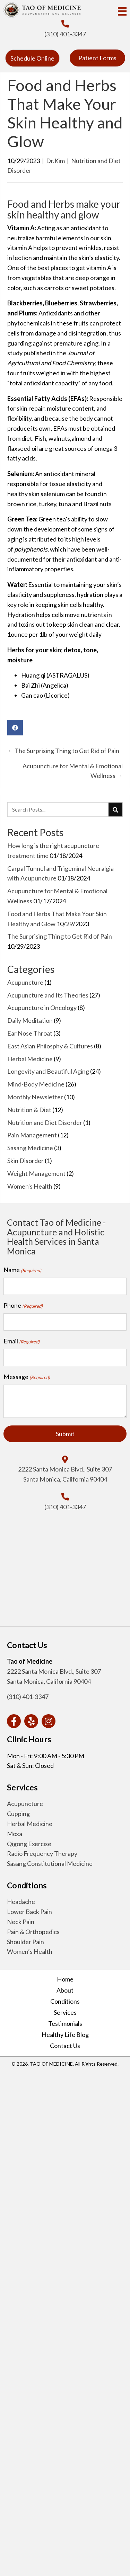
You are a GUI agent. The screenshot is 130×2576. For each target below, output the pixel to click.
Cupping (18, 1813)
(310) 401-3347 (65, 34)
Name (22, 1270)
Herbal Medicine (30, 1059)
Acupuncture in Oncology (42, 1007)
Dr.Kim (55, 160)
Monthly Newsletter (35, 1097)
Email (21, 1341)
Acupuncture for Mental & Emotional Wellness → (73, 771)
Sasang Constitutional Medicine (50, 1863)
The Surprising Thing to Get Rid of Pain (59, 936)
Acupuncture (25, 982)
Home (65, 1979)
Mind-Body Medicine (35, 1084)
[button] (32, 58)
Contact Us (65, 2045)
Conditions (65, 2001)
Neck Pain (20, 1921)
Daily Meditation (30, 1020)
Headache (21, 1901)
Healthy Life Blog (65, 2034)
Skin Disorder (25, 1160)
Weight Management (36, 1173)
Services (65, 2012)
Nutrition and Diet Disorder (44, 1122)
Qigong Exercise (29, 1844)
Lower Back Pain (29, 1911)
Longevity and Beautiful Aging (48, 1071)
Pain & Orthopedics (33, 1931)
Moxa (14, 1833)
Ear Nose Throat (29, 1033)
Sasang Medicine (30, 1148)
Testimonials (65, 2023)
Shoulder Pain (25, 1942)
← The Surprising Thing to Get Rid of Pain (63, 750)
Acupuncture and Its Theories (47, 995)
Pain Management (32, 1135)
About (65, 1990)
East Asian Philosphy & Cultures (50, 1046)
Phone (23, 1306)
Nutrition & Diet (29, 1109)
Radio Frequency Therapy (42, 1853)
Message (26, 1377)
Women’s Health (29, 1951)
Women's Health (29, 1186)
